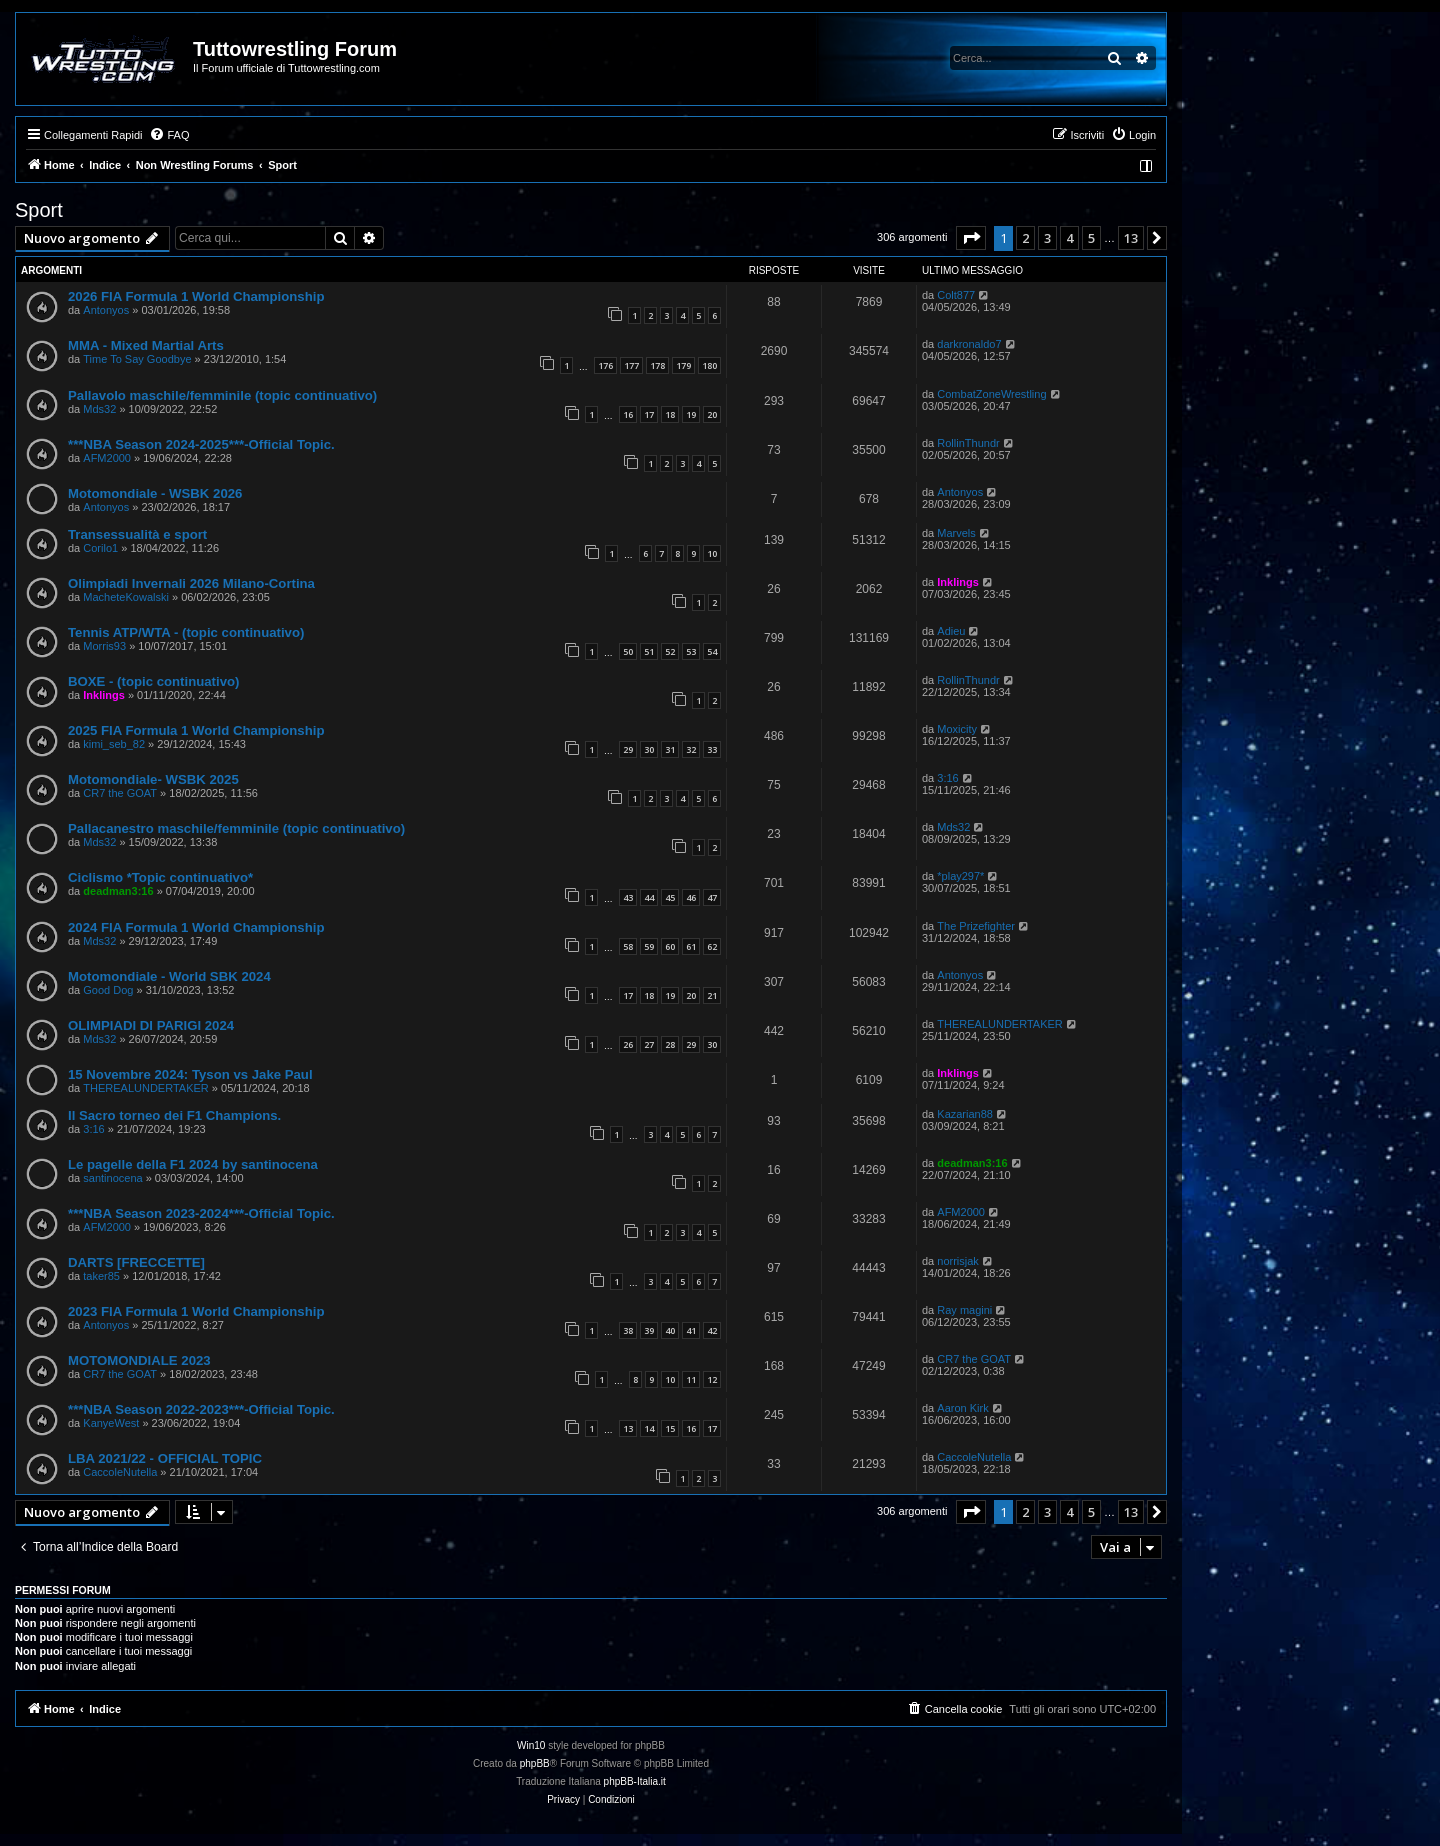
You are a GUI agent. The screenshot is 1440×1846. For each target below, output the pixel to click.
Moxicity (957, 729)
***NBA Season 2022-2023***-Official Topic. (201, 1409)
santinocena (112, 1178)
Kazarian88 (965, 1114)
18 (670, 414)
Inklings (958, 582)
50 (628, 651)
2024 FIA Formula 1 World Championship (196, 927)
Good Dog (108, 990)
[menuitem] (169, 135)
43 (628, 897)
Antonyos (106, 310)
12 (712, 1379)
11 (691, 1379)
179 (683, 365)
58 (628, 946)
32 (691, 749)
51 (649, 651)
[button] (971, 238)
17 (649, 414)
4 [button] (1069, 238)
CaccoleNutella (120, 1472)
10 (712, 553)
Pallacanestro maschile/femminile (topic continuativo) (236, 828)
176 (605, 365)
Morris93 (104, 646)
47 (712, 897)
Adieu (951, 631)
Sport (39, 210)
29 (628, 749)
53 (691, 651)
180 (709, 365)
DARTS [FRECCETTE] (136, 1262)
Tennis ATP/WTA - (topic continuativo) (186, 632)
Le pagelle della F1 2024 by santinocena (193, 1164)
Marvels (956, 533)
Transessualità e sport (137, 534)
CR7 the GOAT (120, 793)
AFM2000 (107, 458)
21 (712, 995)
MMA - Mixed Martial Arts (146, 345)
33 (712, 749)
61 (691, 946)
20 (712, 414)
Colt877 (956, 295)
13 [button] (1131, 238)
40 (670, 1330)
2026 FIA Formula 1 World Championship (196, 296)
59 (649, 946)
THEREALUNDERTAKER (1000, 1024)
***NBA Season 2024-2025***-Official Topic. (201, 444)
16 (628, 414)
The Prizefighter (976, 926)
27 (649, 1044)
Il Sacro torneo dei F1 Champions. (174, 1115)
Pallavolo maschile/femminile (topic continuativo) (222, 395)
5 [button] (1091, 238)
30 (649, 749)
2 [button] (1025, 238)
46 (691, 897)
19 (691, 414)
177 (631, 365)
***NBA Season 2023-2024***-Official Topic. (201, 1213)
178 (657, 365)
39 (649, 1330)
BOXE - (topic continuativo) (153, 681)
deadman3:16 (118, 891)
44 (649, 897)
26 (628, 1044)
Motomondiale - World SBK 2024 (169, 976)
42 (712, 1330)
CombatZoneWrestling (991, 394)
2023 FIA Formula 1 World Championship (196, 1311)
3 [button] (1047, 238)
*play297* (960, 876)
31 (670, 749)
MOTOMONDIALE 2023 (139, 1360)
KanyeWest (111, 1423)
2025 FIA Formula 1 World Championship (196, 730)
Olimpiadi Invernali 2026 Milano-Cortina (191, 583)
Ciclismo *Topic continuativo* (160, 877)
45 (670, 897)
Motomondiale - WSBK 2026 (155, 493)
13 (628, 1428)
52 (670, 651)
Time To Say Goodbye (137, 359)
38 (628, 1330)
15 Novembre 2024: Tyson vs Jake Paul (190, 1074)
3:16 (947, 778)
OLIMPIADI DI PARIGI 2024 (151, 1025)
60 (670, 946)
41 (691, 1330)
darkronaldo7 (969, 344)
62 (712, 946)
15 (670, 1428)
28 (670, 1044)
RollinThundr (968, 443)
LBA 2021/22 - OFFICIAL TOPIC (165, 1458)
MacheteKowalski (126, 597)
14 (649, 1428)
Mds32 (99, 409)
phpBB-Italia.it (635, 1781)
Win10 (531, 1745)
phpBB (535, 1763)
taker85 (101, 1276)
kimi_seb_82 (114, 744)
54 (712, 651)
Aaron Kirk (962, 1408)
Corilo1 (100, 548)
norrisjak (958, 1261)
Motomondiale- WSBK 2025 (153, 779)
